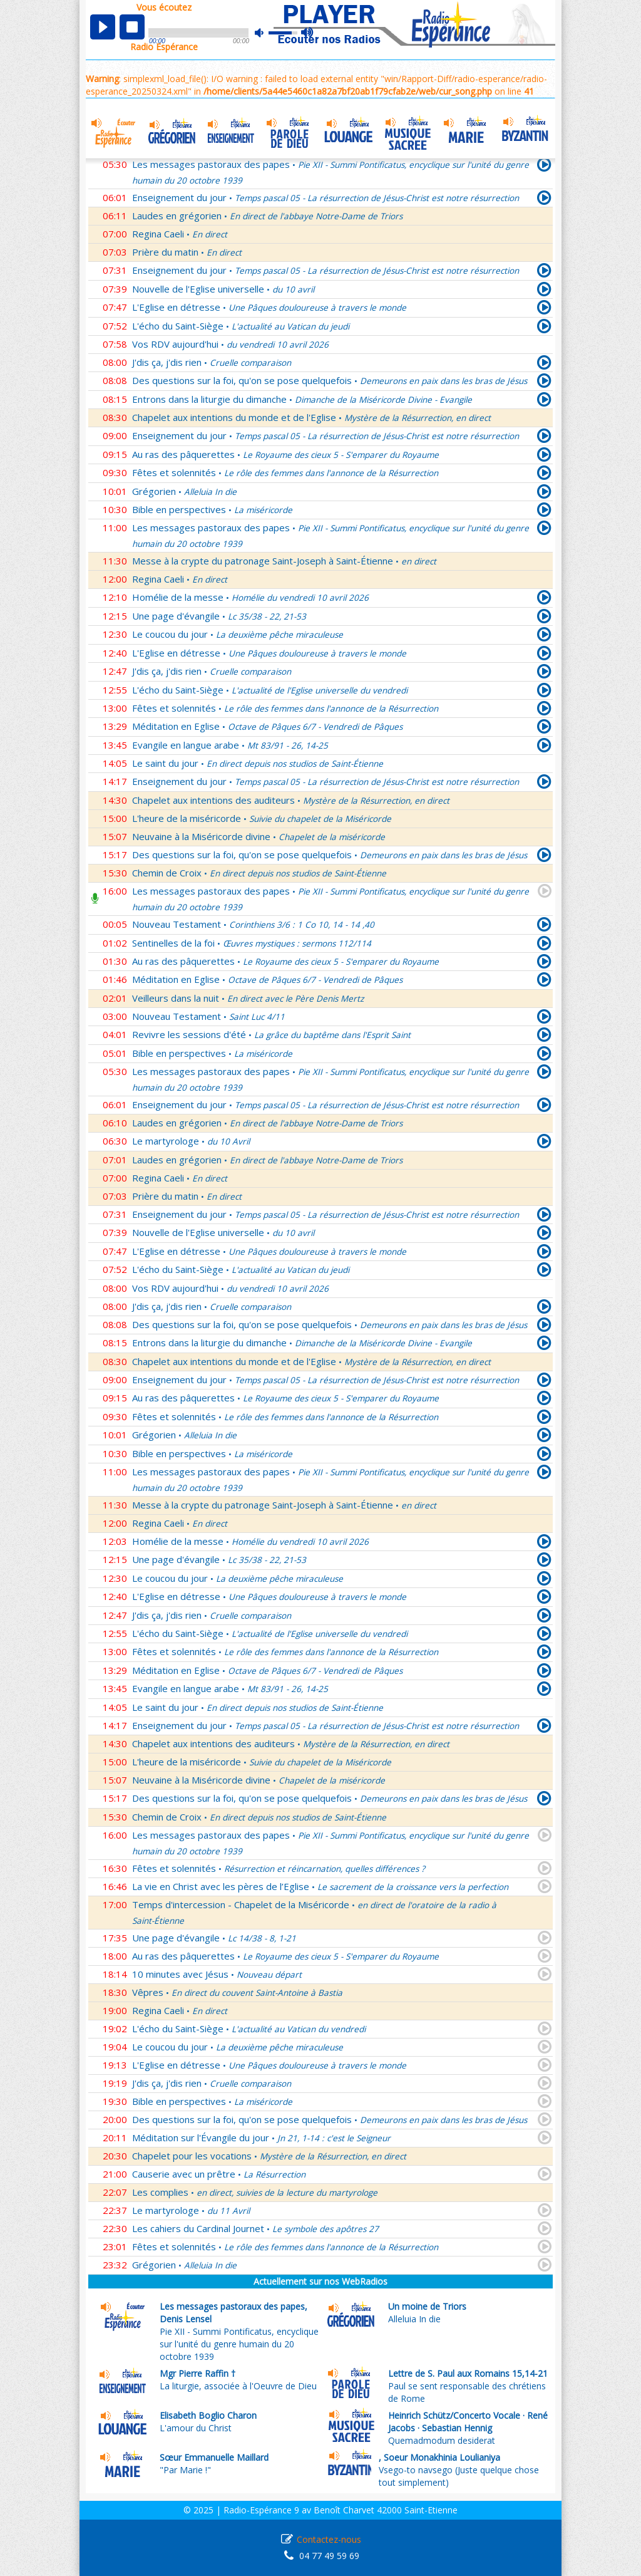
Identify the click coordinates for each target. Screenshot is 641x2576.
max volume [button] (307, 33)
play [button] (102, 26)
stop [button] (132, 26)
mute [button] (265, 33)
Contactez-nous (329, 2539)
